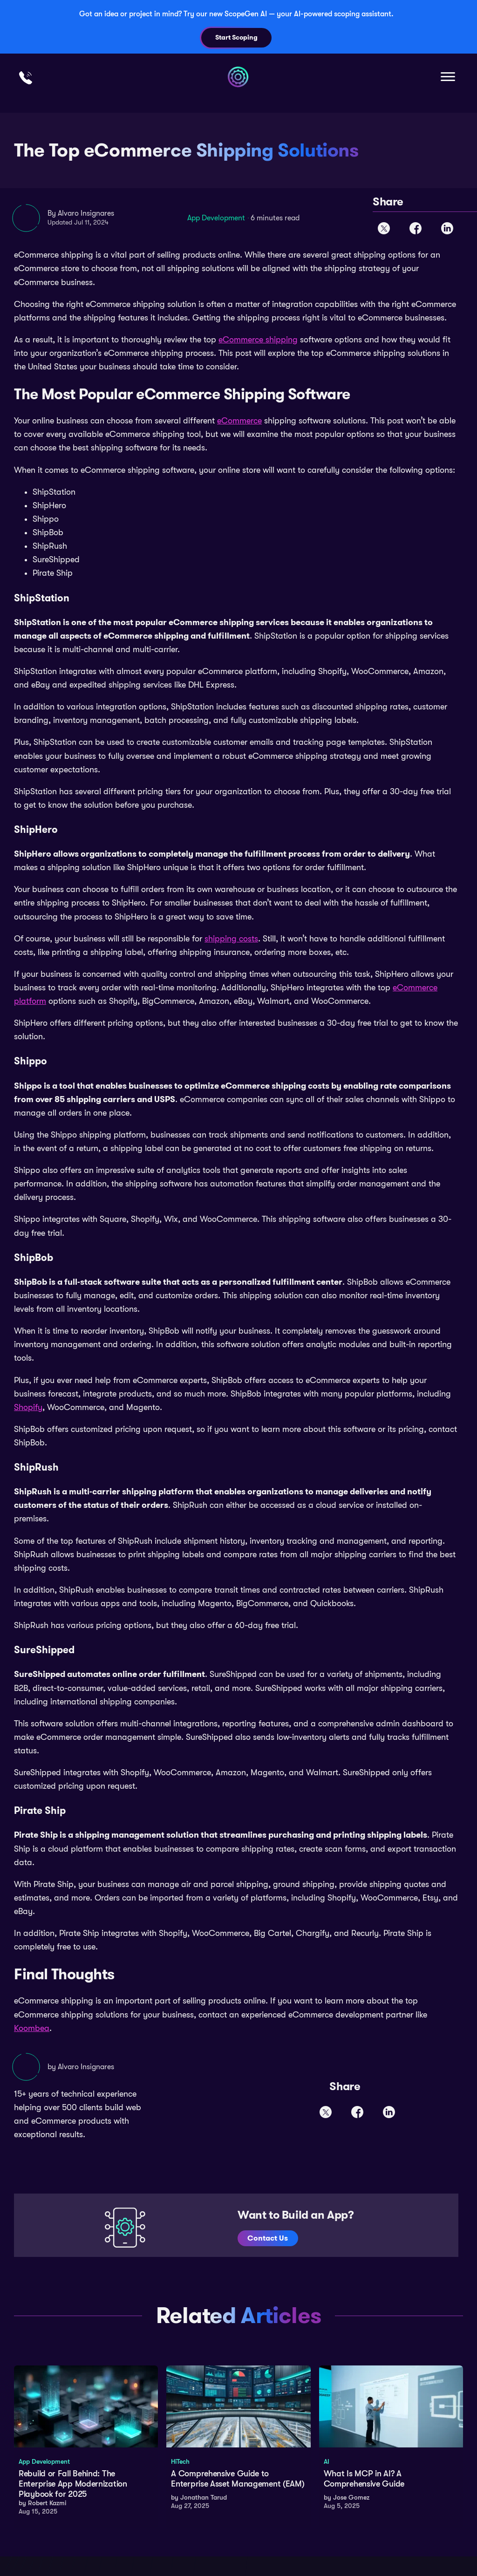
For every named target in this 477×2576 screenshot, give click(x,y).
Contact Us (268, 2238)
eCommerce (239, 420)
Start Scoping (236, 37)
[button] (447, 77)
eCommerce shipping (258, 339)
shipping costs (231, 938)
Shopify (28, 1407)
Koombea (31, 2028)
